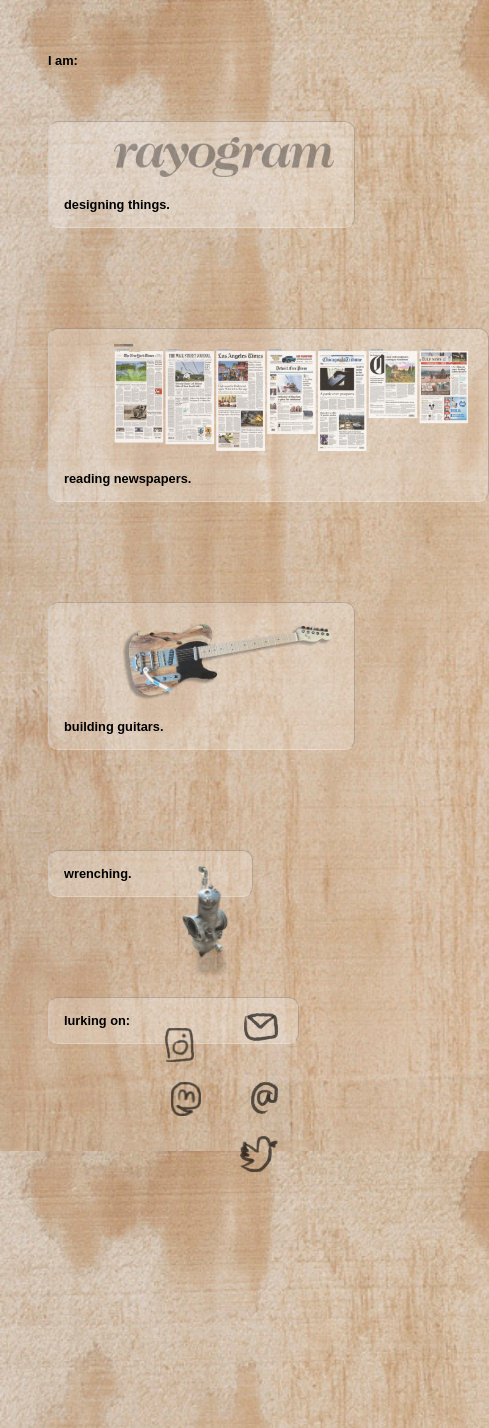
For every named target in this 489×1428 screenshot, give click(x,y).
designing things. (117, 204)
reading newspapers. (127, 478)
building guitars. (114, 726)
